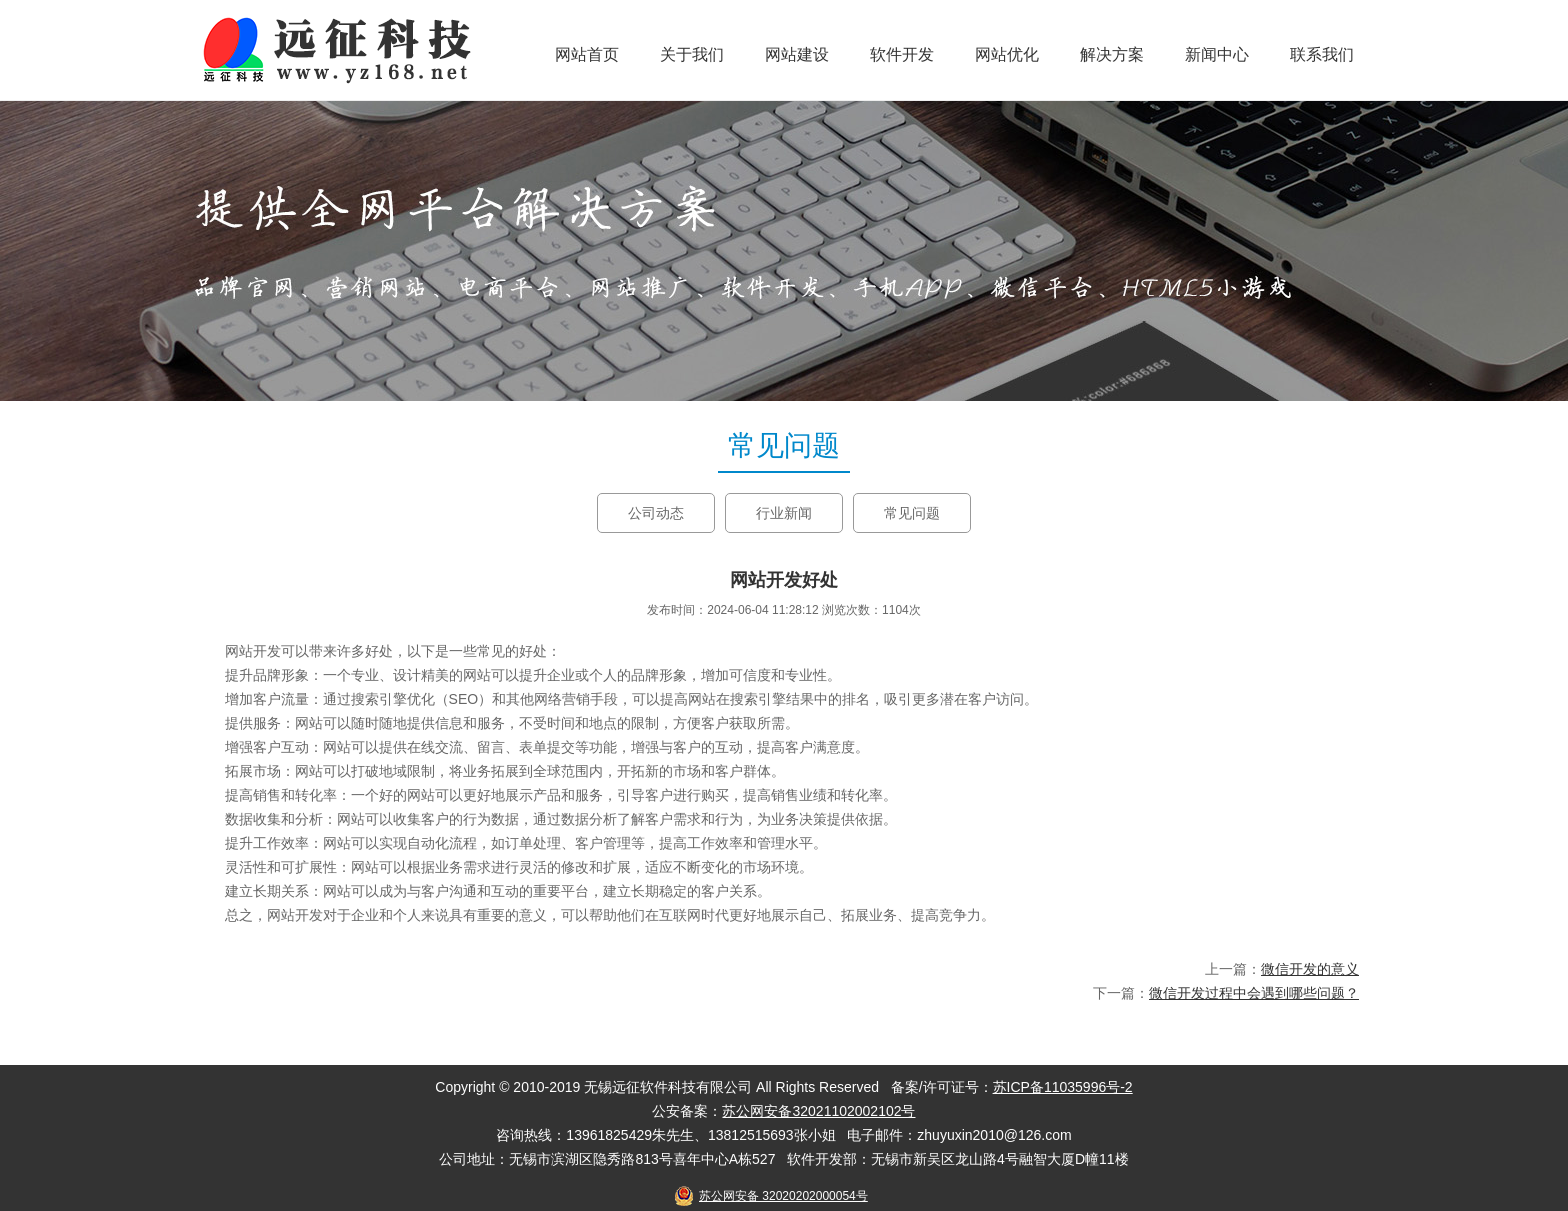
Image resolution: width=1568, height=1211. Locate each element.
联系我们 (1322, 54)
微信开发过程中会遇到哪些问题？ (1254, 993)
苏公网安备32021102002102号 (818, 1111)
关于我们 (692, 54)
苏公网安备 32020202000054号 (783, 1196)
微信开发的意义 (1310, 969)
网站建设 (797, 54)
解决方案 (1112, 54)
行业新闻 (784, 513)
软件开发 (902, 54)
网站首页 (587, 54)
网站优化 (1007, 54)
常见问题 (912, 513)
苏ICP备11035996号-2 (1063, 1087)
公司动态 (656, 513)
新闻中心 (1217, 54)
